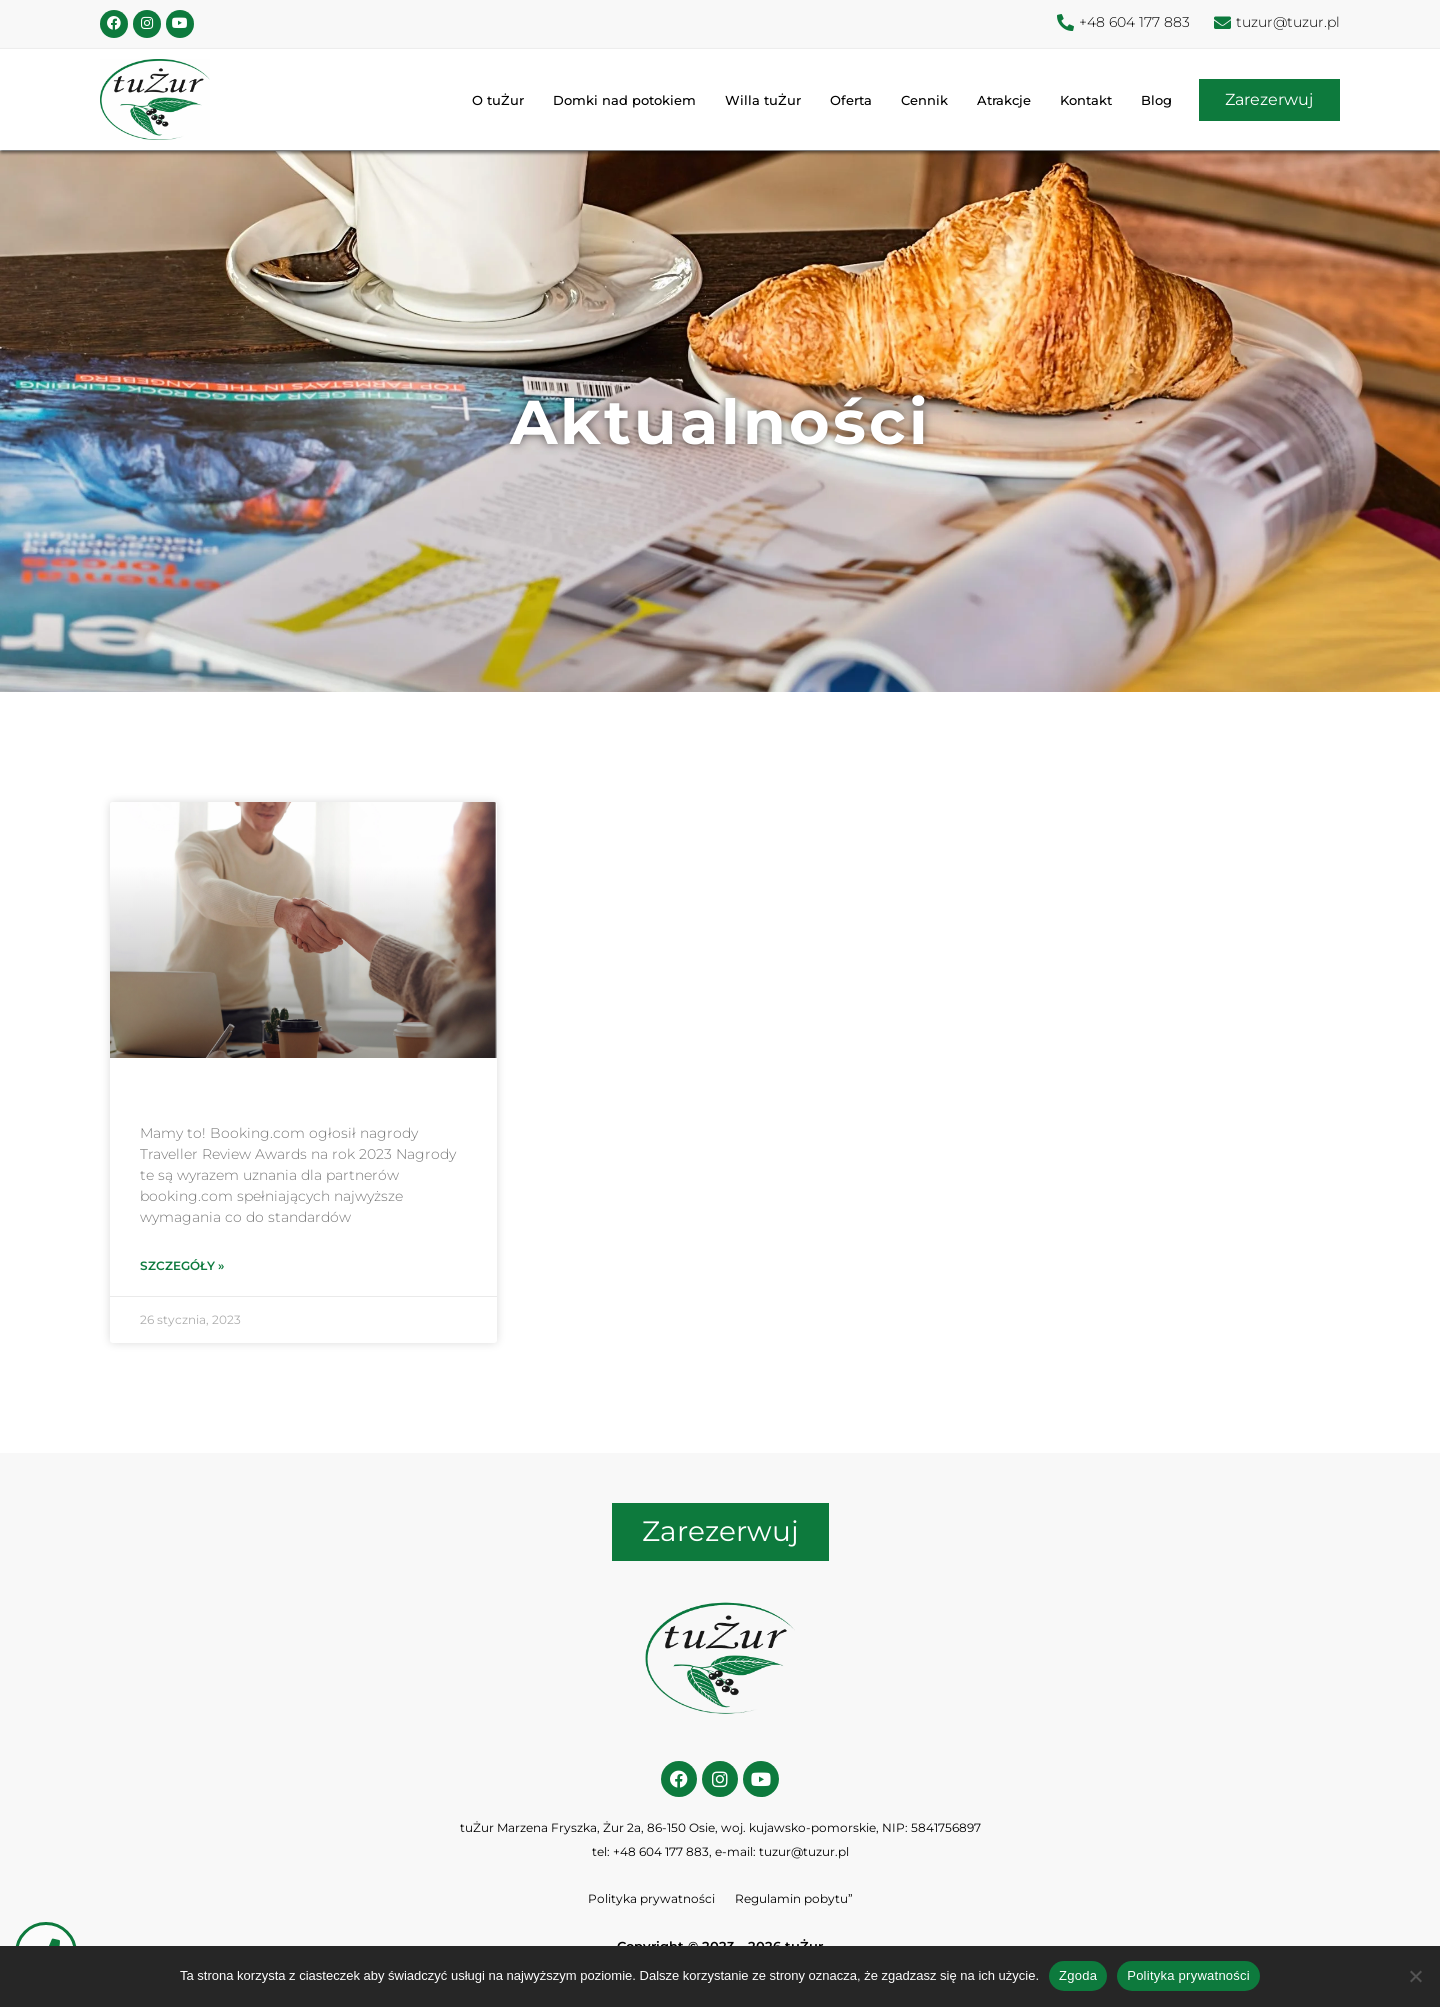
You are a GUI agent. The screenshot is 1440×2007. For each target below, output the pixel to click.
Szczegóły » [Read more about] (182, 1267)
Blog (1149, 102)
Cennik (917, 102)
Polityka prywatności (651, 1902)
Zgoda (1078, 1975)
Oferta (844, 102)
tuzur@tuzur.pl (804, 1855)
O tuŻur (491, 102)
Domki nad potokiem (617, 102)
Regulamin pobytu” (794, 1902)
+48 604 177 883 (661, 1855)
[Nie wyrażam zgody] (1415, 1976)
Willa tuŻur (756, 102)
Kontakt (1079, 102)
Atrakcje (997, 102)
